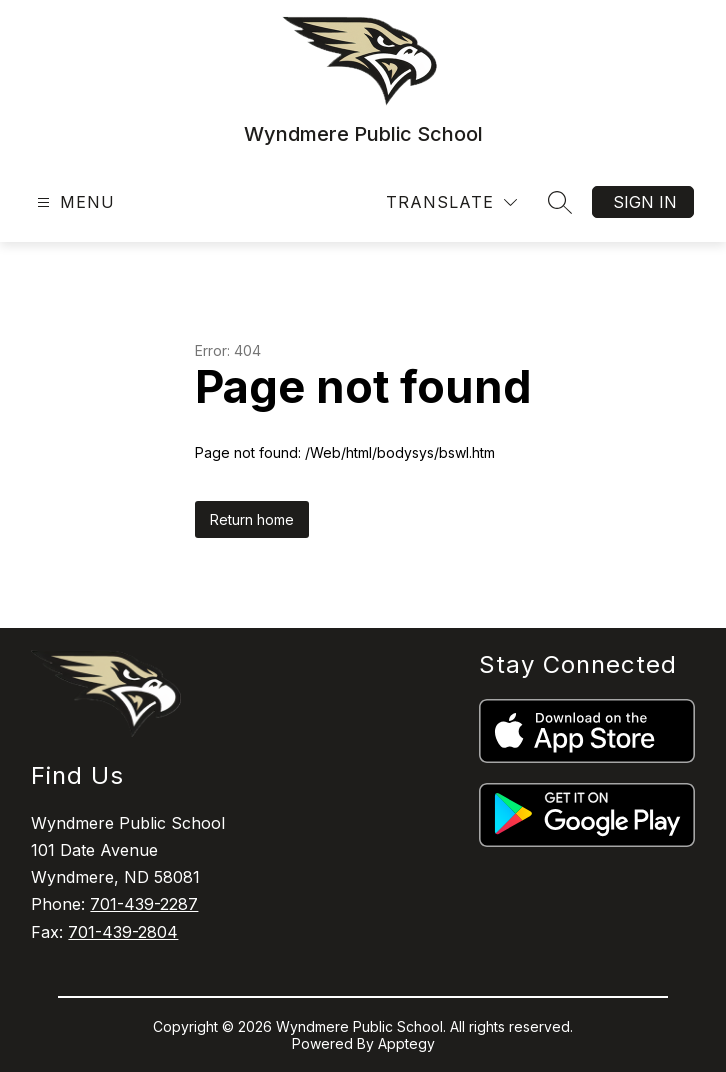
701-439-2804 (123, 932)
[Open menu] (73, 202)
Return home (252, 519)
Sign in (645, 202)
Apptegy (406, 1043)
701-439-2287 (144, 904)
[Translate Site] (451, 202)
